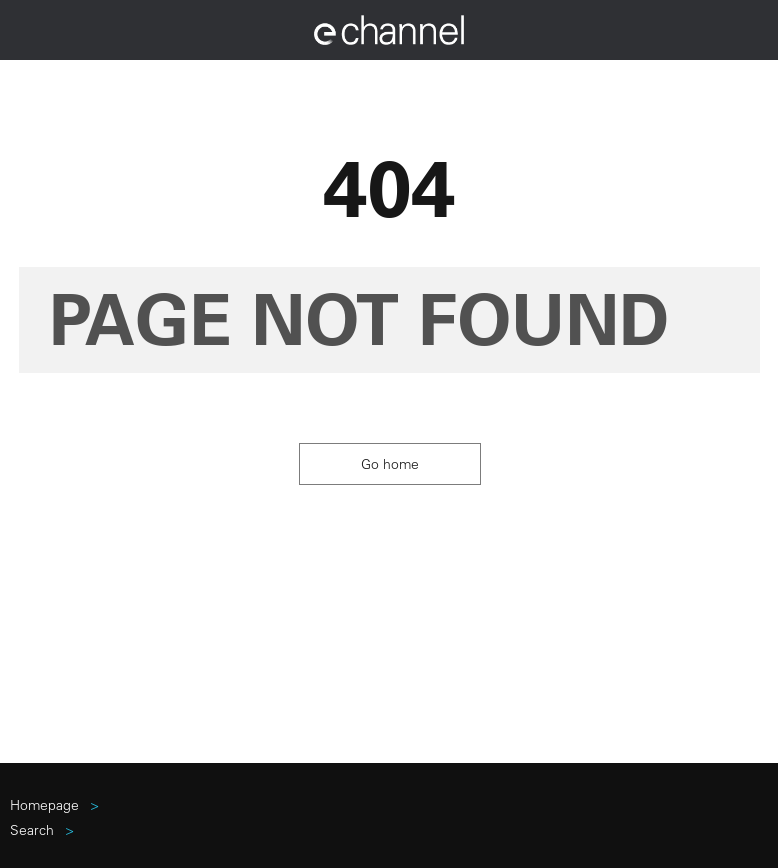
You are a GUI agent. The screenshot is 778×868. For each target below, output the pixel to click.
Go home (390, 464)
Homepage (44, 805)
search (32, 830)
